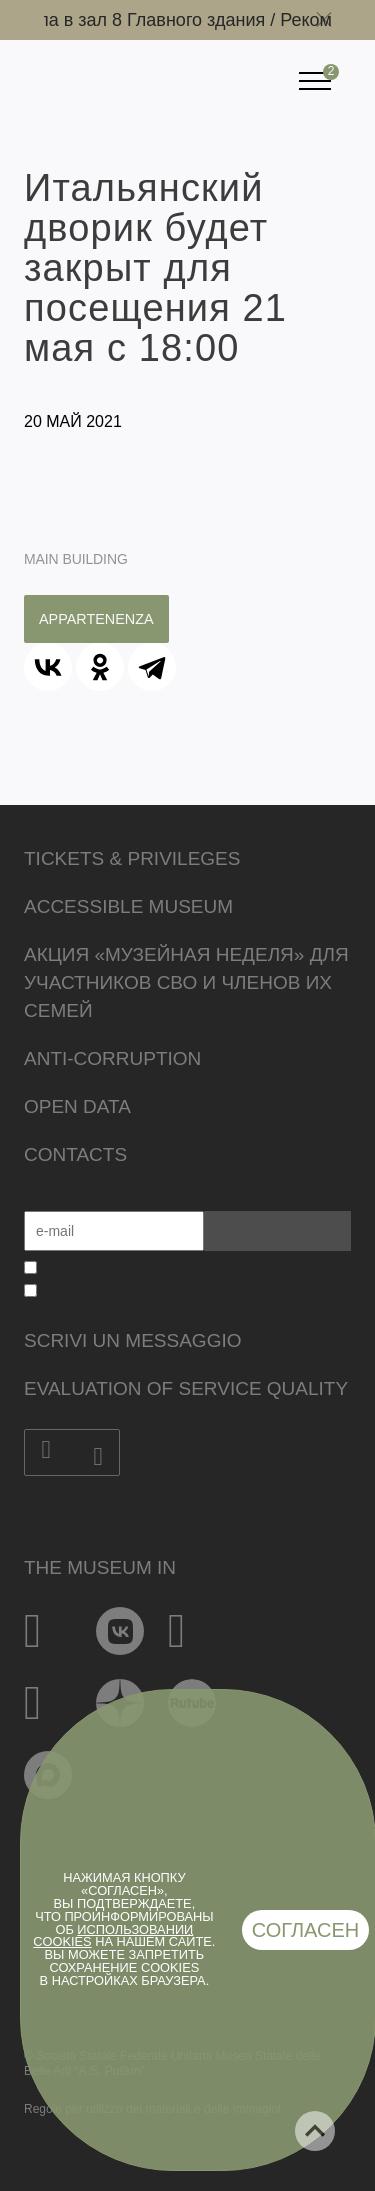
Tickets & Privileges (132, 858)
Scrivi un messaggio (132, 1340)
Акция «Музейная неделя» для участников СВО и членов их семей (186, 982)
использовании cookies (113, 1936)
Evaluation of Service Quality (186, 1388)
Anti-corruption (112, 1058)
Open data (77, 1106)
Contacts (75, 1154)
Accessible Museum (128, 906)
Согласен (306, 1930)
